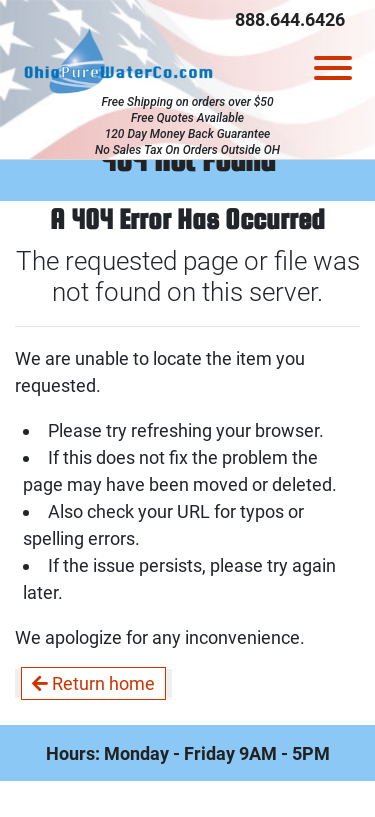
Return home (93, 683)
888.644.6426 (290, 19)
